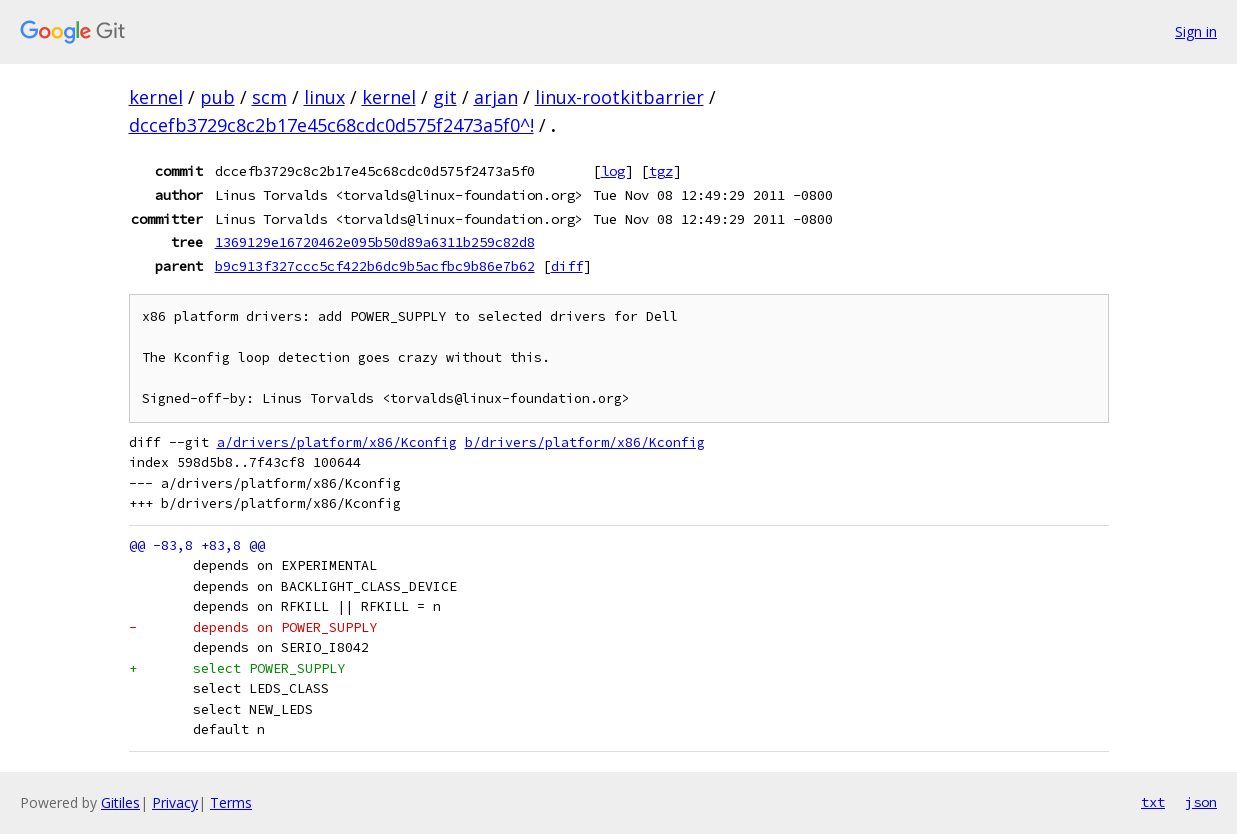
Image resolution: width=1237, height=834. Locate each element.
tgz (661, 171)
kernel (156, 97)
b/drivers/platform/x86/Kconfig (585, 442)
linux (324, 97)
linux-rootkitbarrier (619, 97)
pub (217, 97)
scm (269, 97)
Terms (231, 802)
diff (567, 266)
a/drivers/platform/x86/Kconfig (337, 442)
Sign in (1196, 31)
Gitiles (120, 802)
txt (1153, 802)
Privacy (175, 802)
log (613, 171)
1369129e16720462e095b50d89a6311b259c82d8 (375, 242)
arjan (496, 97)
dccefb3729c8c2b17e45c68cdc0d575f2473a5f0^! (331, 125)
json (1201, 802)
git (445, 97)
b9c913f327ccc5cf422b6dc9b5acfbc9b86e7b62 (375, 266)
